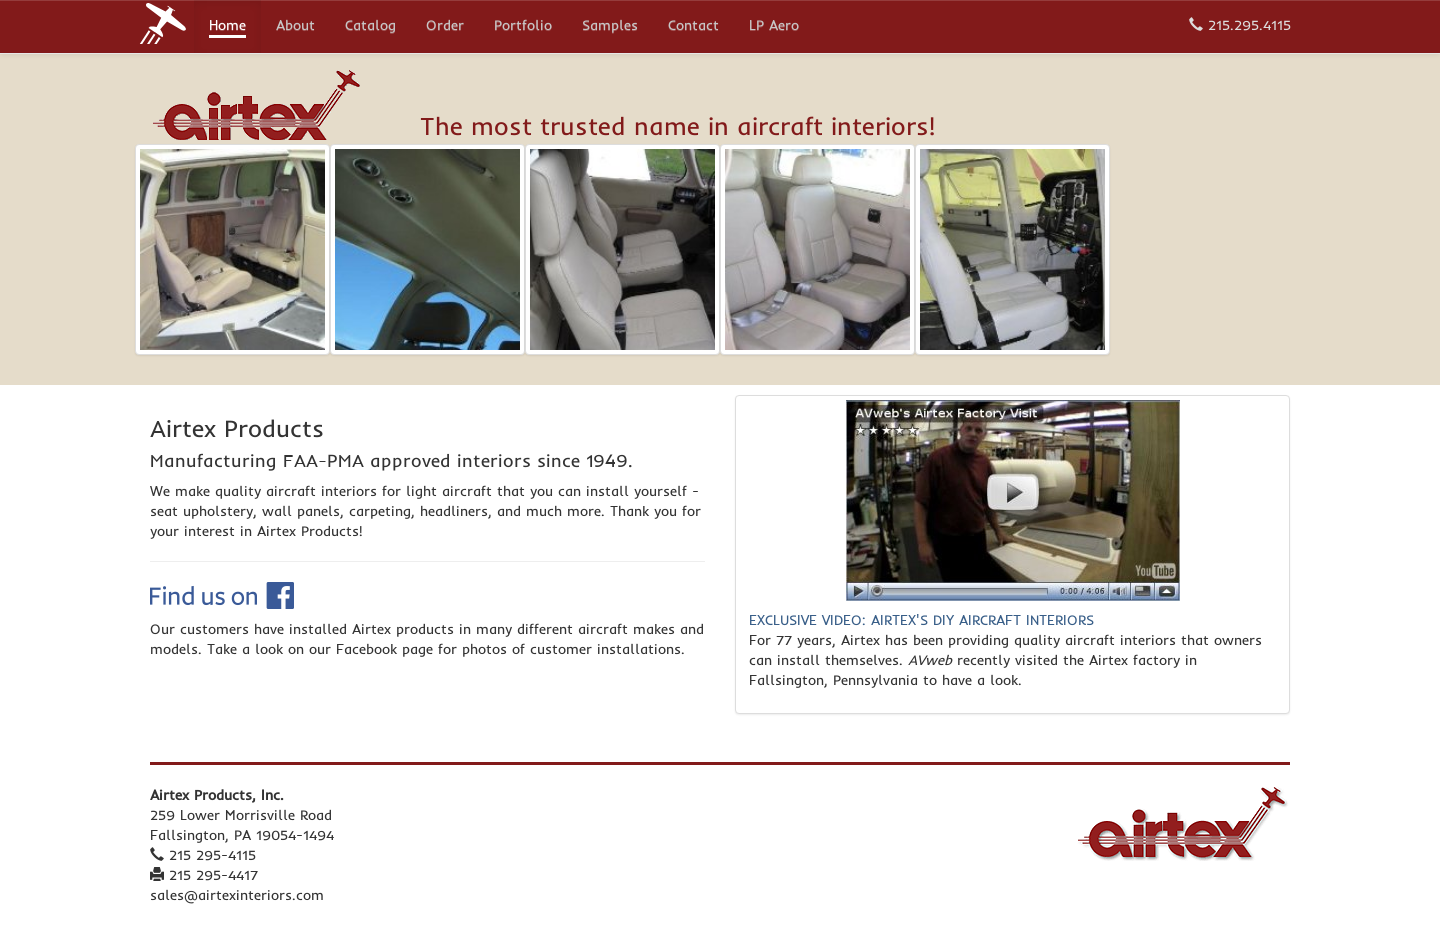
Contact (693, 27)
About (295, 27)
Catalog (370, 27)
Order (445, 27)
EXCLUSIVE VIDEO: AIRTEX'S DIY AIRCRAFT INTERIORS (921, 620)
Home (227, 27)
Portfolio (523, 27)
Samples (610, 27)
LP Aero (774, 27)
